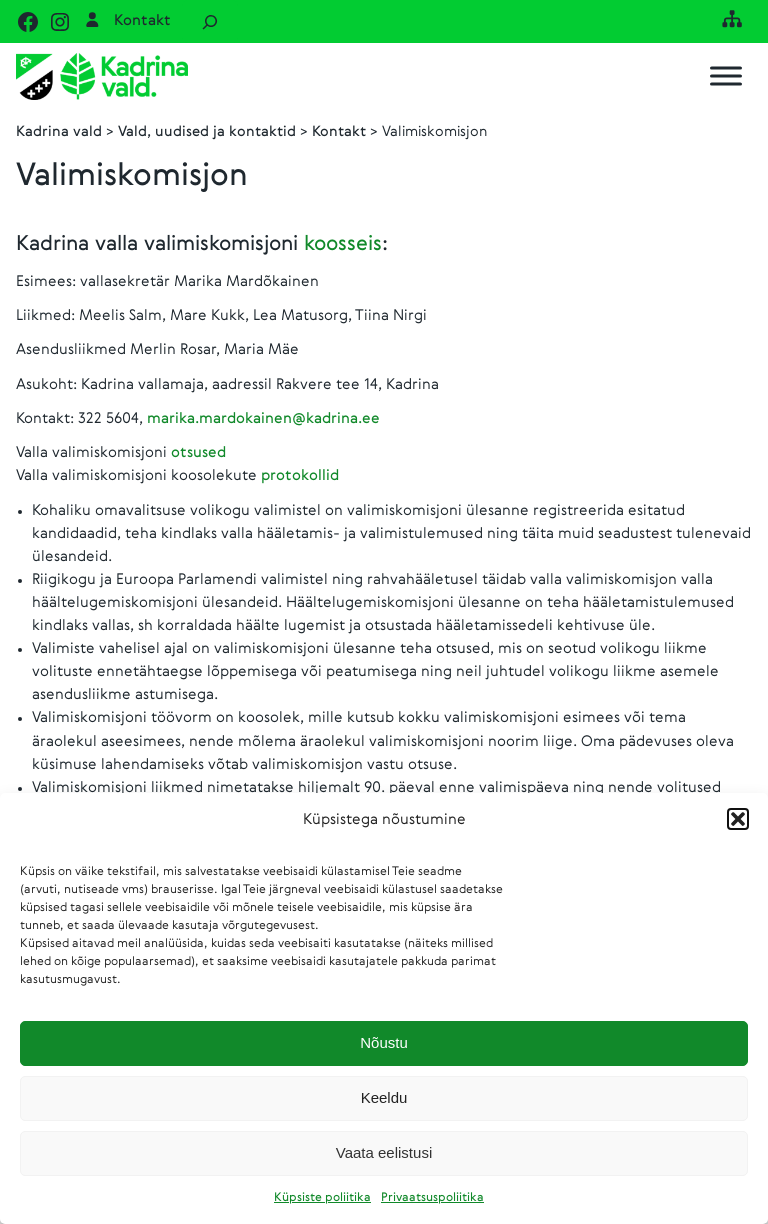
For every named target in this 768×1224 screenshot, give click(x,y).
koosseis (343, 244)
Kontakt (142, 21)
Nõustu (384, 1042)
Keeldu (384, 1097)
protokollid (300, 476)
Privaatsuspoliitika (432, 1198)
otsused (198, 453)
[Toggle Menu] (726, 76)
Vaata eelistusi (384, 1152)
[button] (738, 819)
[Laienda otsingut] (210, 21)
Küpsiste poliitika (322, 1198)
